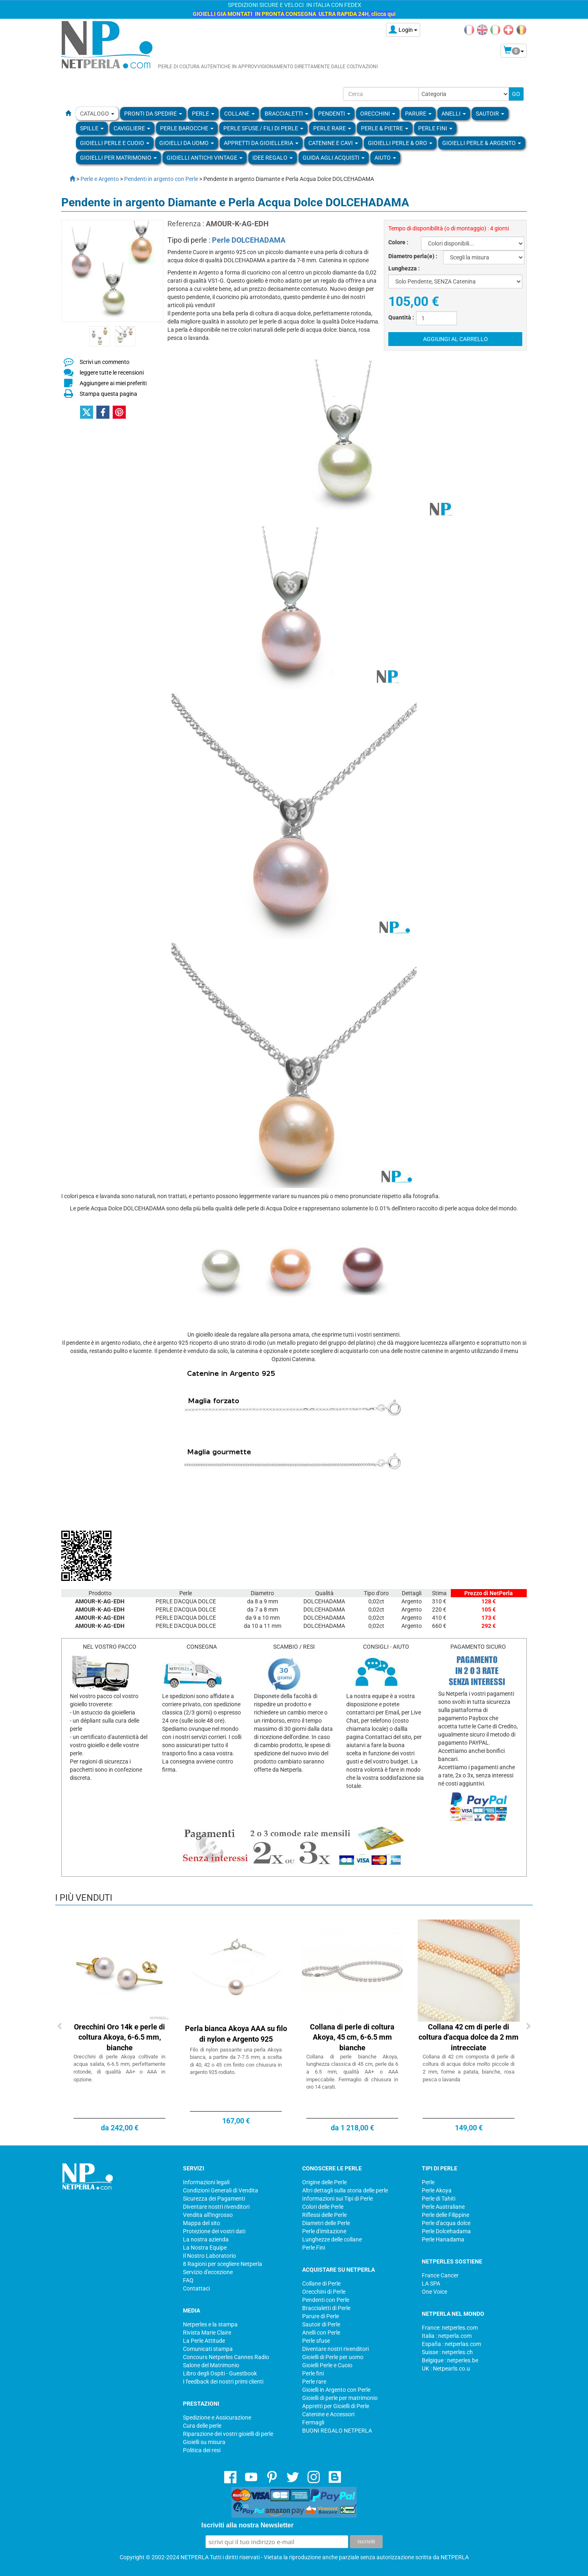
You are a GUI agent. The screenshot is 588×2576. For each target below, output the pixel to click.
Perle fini (313, 2373)
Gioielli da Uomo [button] (186, 143)
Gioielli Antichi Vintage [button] (205, 157)
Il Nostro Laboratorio (209, 2255)
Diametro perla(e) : (412, 256)
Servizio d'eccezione (208, 2272)
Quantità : (401, 317)
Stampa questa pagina (108, 394)
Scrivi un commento (104, 362)
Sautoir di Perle (321, 2324)
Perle (428, 2182)
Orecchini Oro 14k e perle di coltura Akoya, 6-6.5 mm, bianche (119, 2037)
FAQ (188, 2280)
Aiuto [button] (385, 157)
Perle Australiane (443, 2206)
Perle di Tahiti (438, 2198)
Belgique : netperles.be (450, 2360)
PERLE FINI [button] (435, 128)
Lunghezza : (404, 268)
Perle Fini (313, 2247)
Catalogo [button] (97, 113)
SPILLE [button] (92, 128)
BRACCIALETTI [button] (286, 113)
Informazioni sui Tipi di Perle (337, 2198)
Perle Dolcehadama (446, 2231)
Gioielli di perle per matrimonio (340, 2398)
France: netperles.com (450, 2327)
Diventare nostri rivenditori (216, 2206)
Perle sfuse (316, 2340)
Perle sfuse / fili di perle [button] (263, 128)
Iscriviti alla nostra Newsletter (247, 2525)
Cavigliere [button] (132, 128)
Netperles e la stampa (210, 2324)
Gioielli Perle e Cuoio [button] (114, 143)
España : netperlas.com (451, 2344)
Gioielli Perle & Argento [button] (481, 143)
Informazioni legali (206, 2182)
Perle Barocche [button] (187, 128)
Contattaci (196, 2288)
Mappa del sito (201, 2223)
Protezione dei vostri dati (214, 2231)
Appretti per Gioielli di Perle (335, 2406)
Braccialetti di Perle (326, 2308)
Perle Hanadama (443, 2239)
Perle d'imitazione (324, 2231)
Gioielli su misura (204, 2442)
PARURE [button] (418, 113)
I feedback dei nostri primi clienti (223, 2381)
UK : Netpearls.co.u (446, 2368)
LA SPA (431, 2283)
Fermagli (313, 2422)
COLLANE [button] (239, 113)
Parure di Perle (320, 2316)
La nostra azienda (206, 2239)
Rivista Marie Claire (207, 2332)
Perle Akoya (437, 2190)
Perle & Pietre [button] (384, 128)
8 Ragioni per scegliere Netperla (222, 2264)
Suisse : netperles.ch (447, 2352)
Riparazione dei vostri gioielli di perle (228, 2434)
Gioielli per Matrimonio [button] (118, 157)
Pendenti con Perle (325, 2300)
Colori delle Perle (322, 2206)
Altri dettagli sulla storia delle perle (345, 2190)
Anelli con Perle (321, 2332)
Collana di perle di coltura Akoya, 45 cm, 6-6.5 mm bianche (352, 2037)
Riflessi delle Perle (324, 2215)
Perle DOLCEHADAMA (248, 240)
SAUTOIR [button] (490, 113)
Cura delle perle (202, 2425)
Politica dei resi (201, 2450)
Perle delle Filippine (445, 2215)
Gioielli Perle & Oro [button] (400, 143)
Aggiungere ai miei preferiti (113, 383)
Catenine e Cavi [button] (333, 143)
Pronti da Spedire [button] (153, 113)
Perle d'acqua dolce (446, 2223)
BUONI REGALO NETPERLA (337, 2430)
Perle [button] (203, 113)
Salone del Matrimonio (211, 2365)
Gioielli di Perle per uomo (332, 2357)
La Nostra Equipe (205, 2247)
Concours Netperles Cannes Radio (226, 2357)
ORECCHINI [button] (377, 113)
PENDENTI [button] (334, 113)
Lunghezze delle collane (332, 2239)
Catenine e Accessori (328, 2414)
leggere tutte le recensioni (112, 372)
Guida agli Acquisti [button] (334, 157)
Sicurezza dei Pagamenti (214, 2198)
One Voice (434, 2291)
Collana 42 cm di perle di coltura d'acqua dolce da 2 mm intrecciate (469, 2037)
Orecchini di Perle (323, 2291)
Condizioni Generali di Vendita (220, 2190)
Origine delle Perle (324, 2182)
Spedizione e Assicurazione (217, 2417)
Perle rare (314, 2381)
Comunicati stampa (208, 2349)
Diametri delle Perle (326, 2223)
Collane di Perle (321, 2283)
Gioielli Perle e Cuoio (327, 2365)
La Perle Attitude (204, 2340)
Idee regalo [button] (272, 157)
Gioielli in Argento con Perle (336, 2389)
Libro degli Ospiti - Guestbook (220, 2373)
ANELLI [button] (453, 113)
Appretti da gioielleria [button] (261, 143)
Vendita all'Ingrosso (208, 2215)
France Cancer (440, 2275)
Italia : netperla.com (447, 2336)
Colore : (398, 242)
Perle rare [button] (332, 128)
